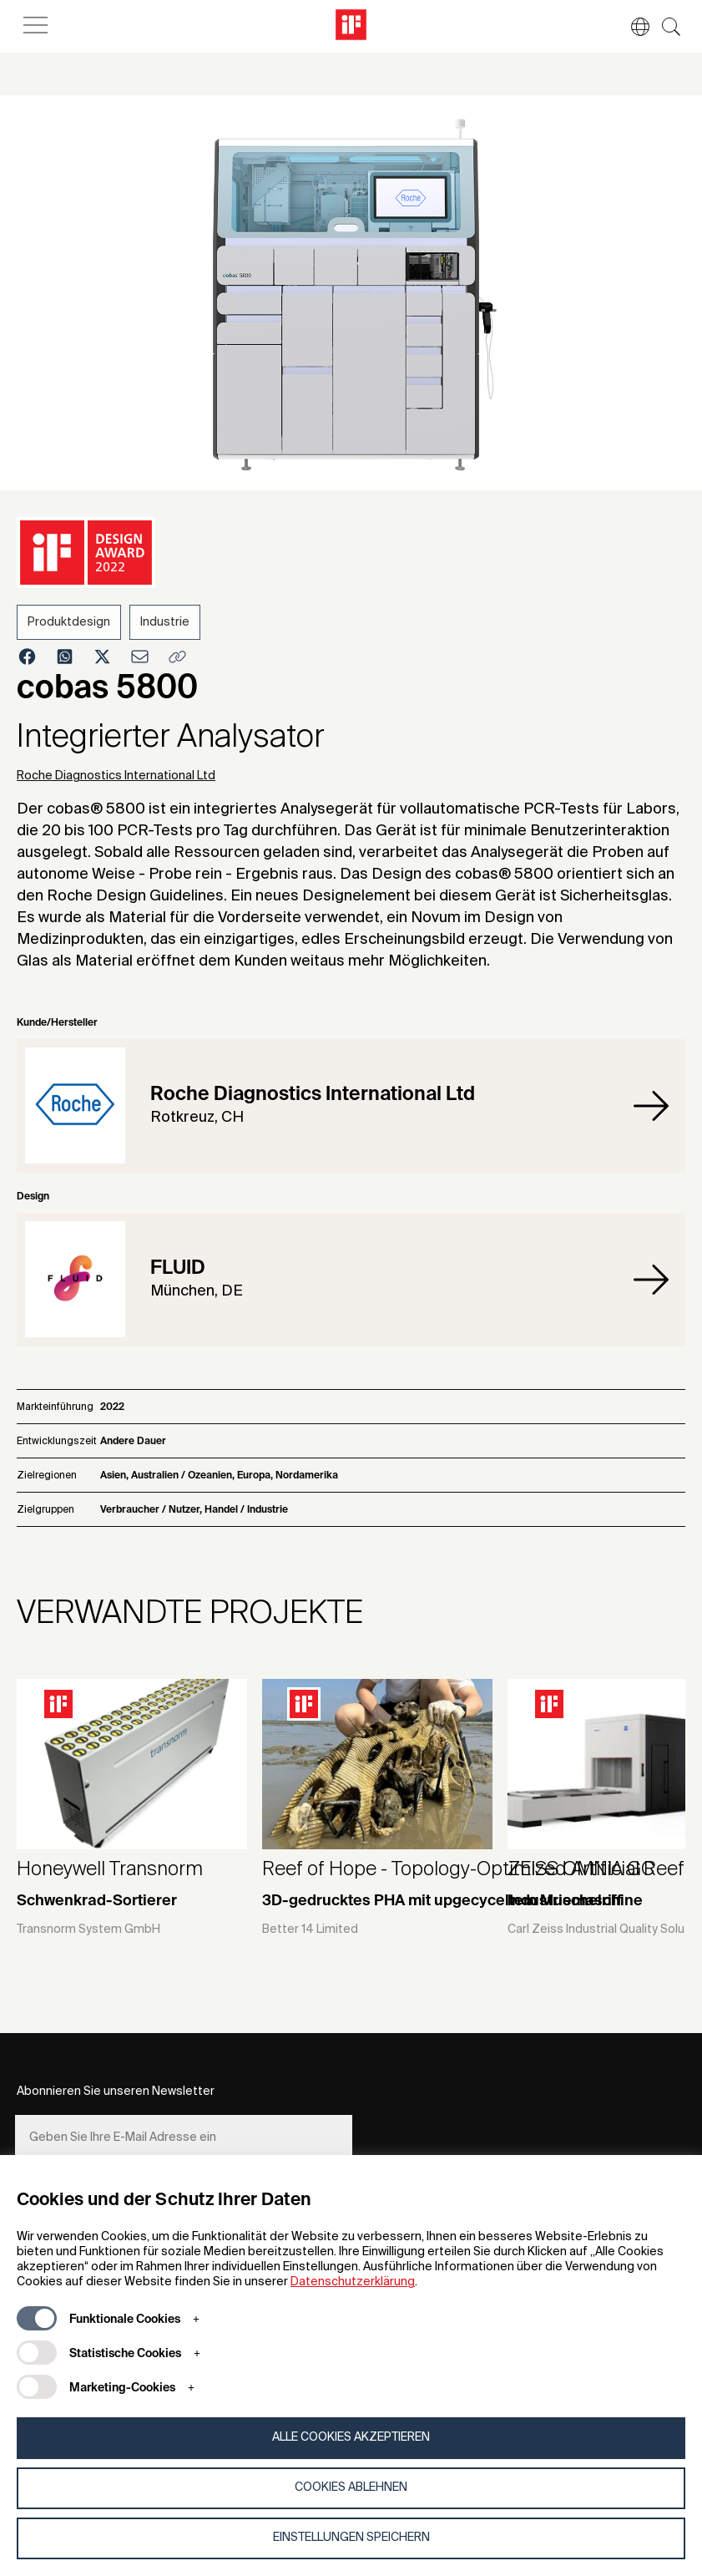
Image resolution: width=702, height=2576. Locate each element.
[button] (631, 26)
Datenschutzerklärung (352, 2282)
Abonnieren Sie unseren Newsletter (116, 2091)
